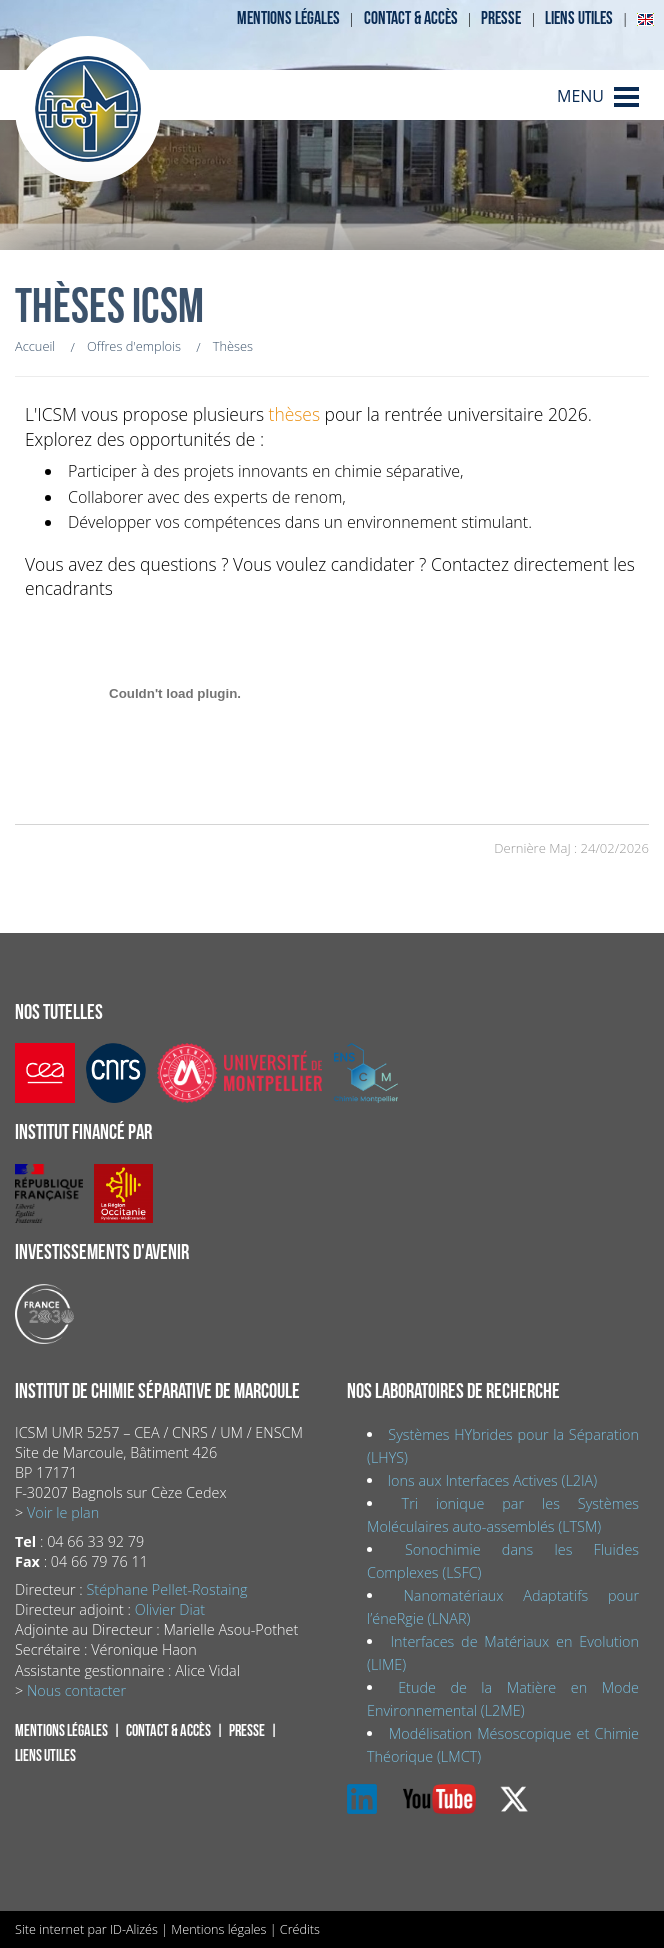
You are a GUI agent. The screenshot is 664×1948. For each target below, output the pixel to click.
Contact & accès (411, 18)
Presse (501, 18)
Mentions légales (288, 18)
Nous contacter (76, 1690)
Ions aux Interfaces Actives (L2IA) (492, 1480)
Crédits (300, 1929)
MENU (580, 96)
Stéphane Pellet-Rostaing (166, 1589)
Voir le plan (63, 1512)
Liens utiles (579, 18)
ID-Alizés (134, 1929)
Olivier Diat (170, 1609)
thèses (294, 414)
